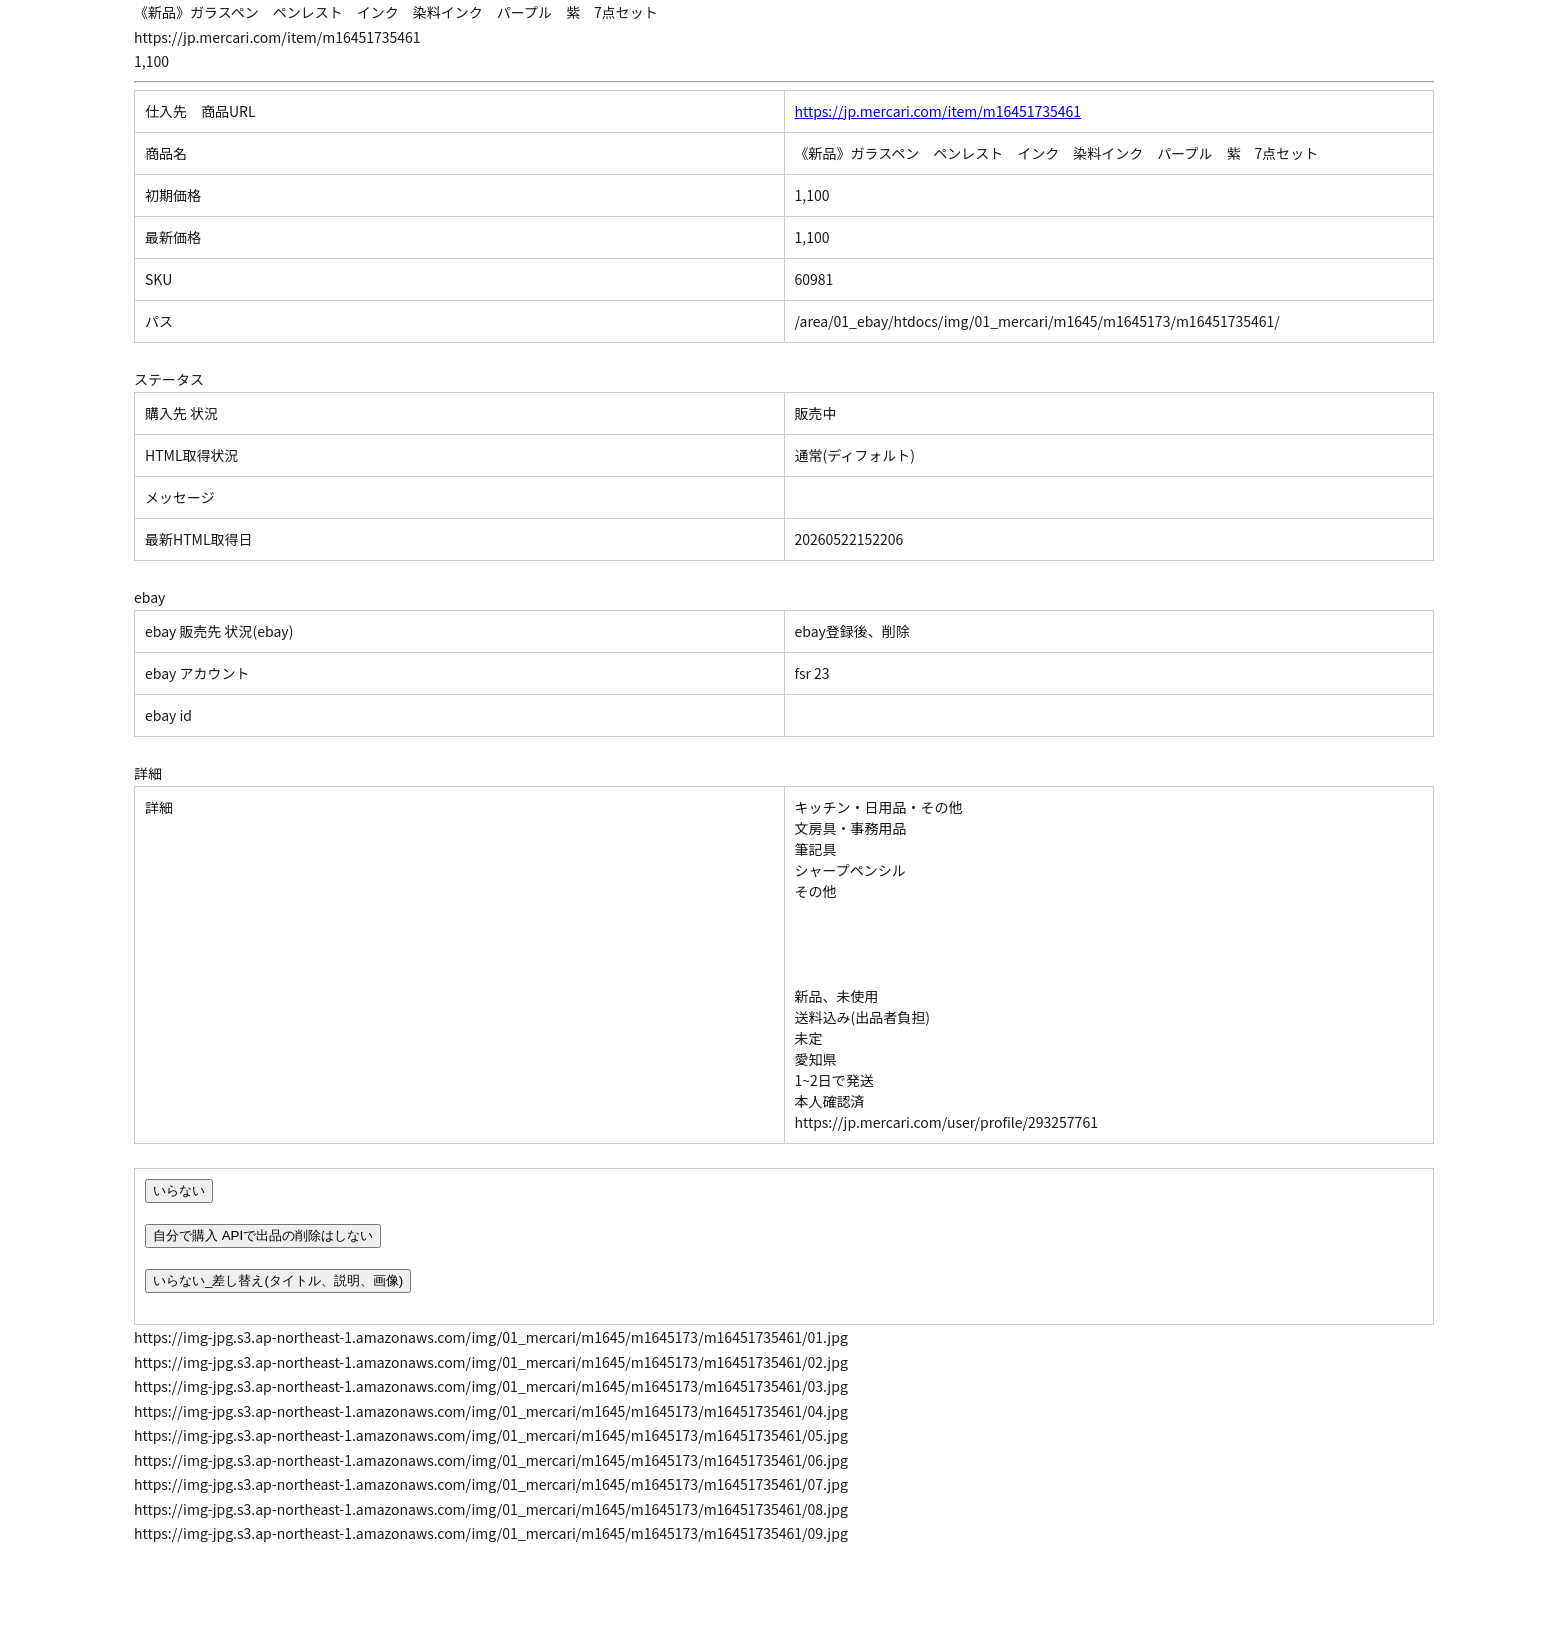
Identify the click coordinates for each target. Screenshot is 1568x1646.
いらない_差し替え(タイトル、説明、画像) (278, 1280)
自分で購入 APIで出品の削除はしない (263, 1235)
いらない (179, 1190)
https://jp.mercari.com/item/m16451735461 (938, 111)
